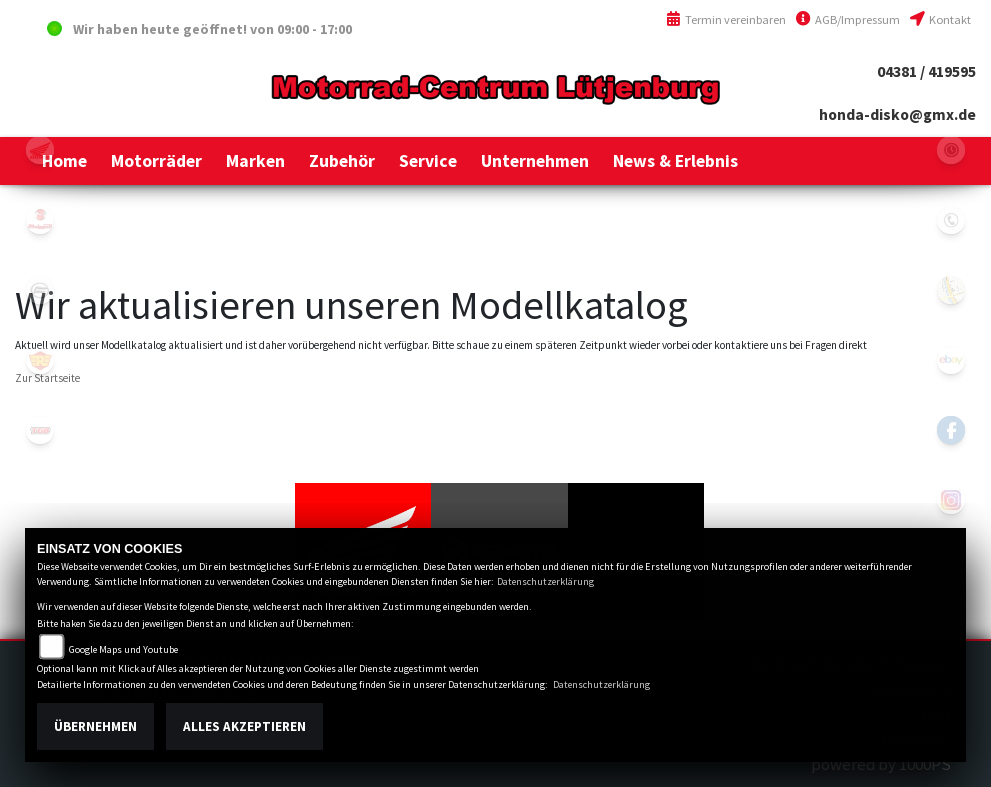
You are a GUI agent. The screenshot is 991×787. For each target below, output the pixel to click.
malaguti (40, 220)
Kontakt (940, 19)
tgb (40, 430)
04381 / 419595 (926, 71)
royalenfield (40, 360)
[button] (156, 161)
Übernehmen (95, 726)
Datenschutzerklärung (545, 581)
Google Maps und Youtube (123, 649)
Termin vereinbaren (726, 19)
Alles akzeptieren (244, 726)
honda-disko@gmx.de (897, 114)
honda (40, 150)
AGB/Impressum (848, 19)
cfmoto (40, 290)
